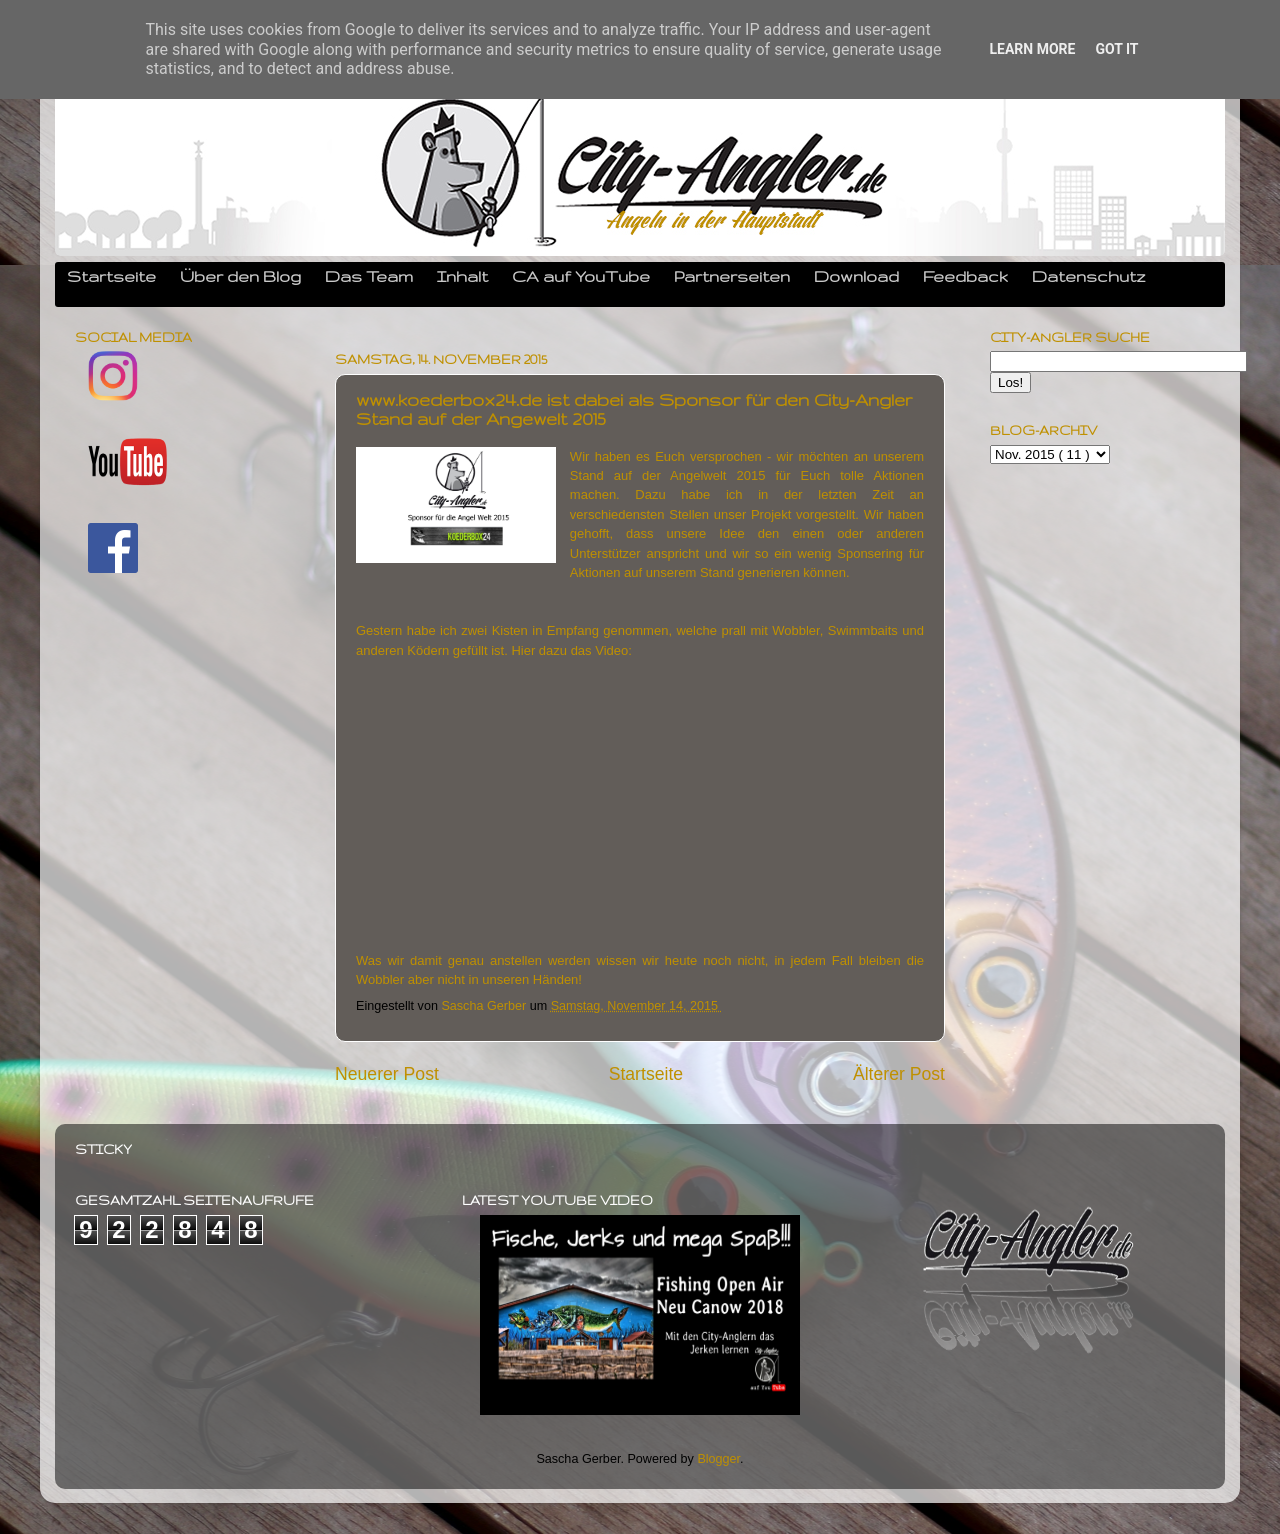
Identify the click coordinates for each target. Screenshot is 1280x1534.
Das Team (369, 276)
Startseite (111, 276)
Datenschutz (1089, 276)
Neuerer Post (387, 1074)
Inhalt (462, 276)
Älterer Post (899, 1074)
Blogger (718, 1459)
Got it (1116, 49)
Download (856, 276)
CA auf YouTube (581, 276)
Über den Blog (240, 276)
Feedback (965, 276)
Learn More (1032, 49)
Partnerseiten (732, 276)
